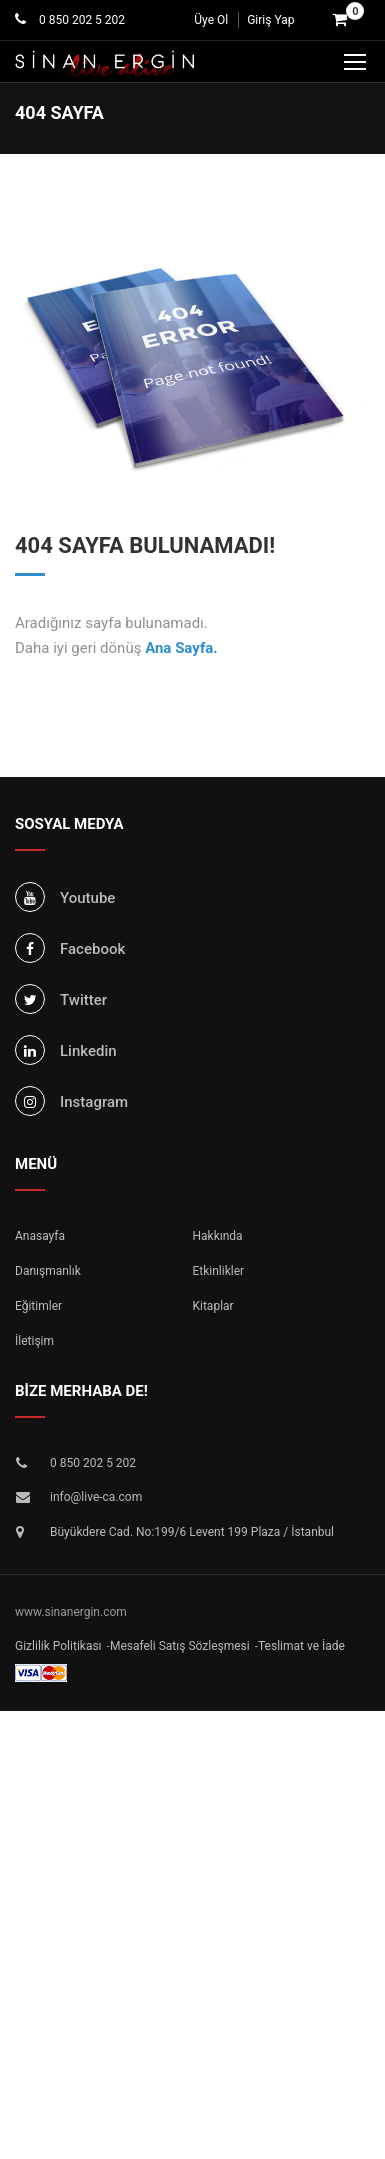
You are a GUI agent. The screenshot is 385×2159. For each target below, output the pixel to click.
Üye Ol (211, 20)
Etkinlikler (219, 1271)
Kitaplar (213, 1306)
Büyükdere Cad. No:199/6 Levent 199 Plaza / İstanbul (192, 1532)
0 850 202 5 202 (80, 20)
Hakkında (218, 1236)
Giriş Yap (270, 20)
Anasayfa (40, 1236)
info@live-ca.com (96, 1497)
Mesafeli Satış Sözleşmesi (180, 1646)
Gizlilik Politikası (58, 1646)
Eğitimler (38, 1306)
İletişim (34, 1341)
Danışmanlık (48, 1271)
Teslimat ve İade (301, 1646)
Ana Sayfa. (181, 648)
